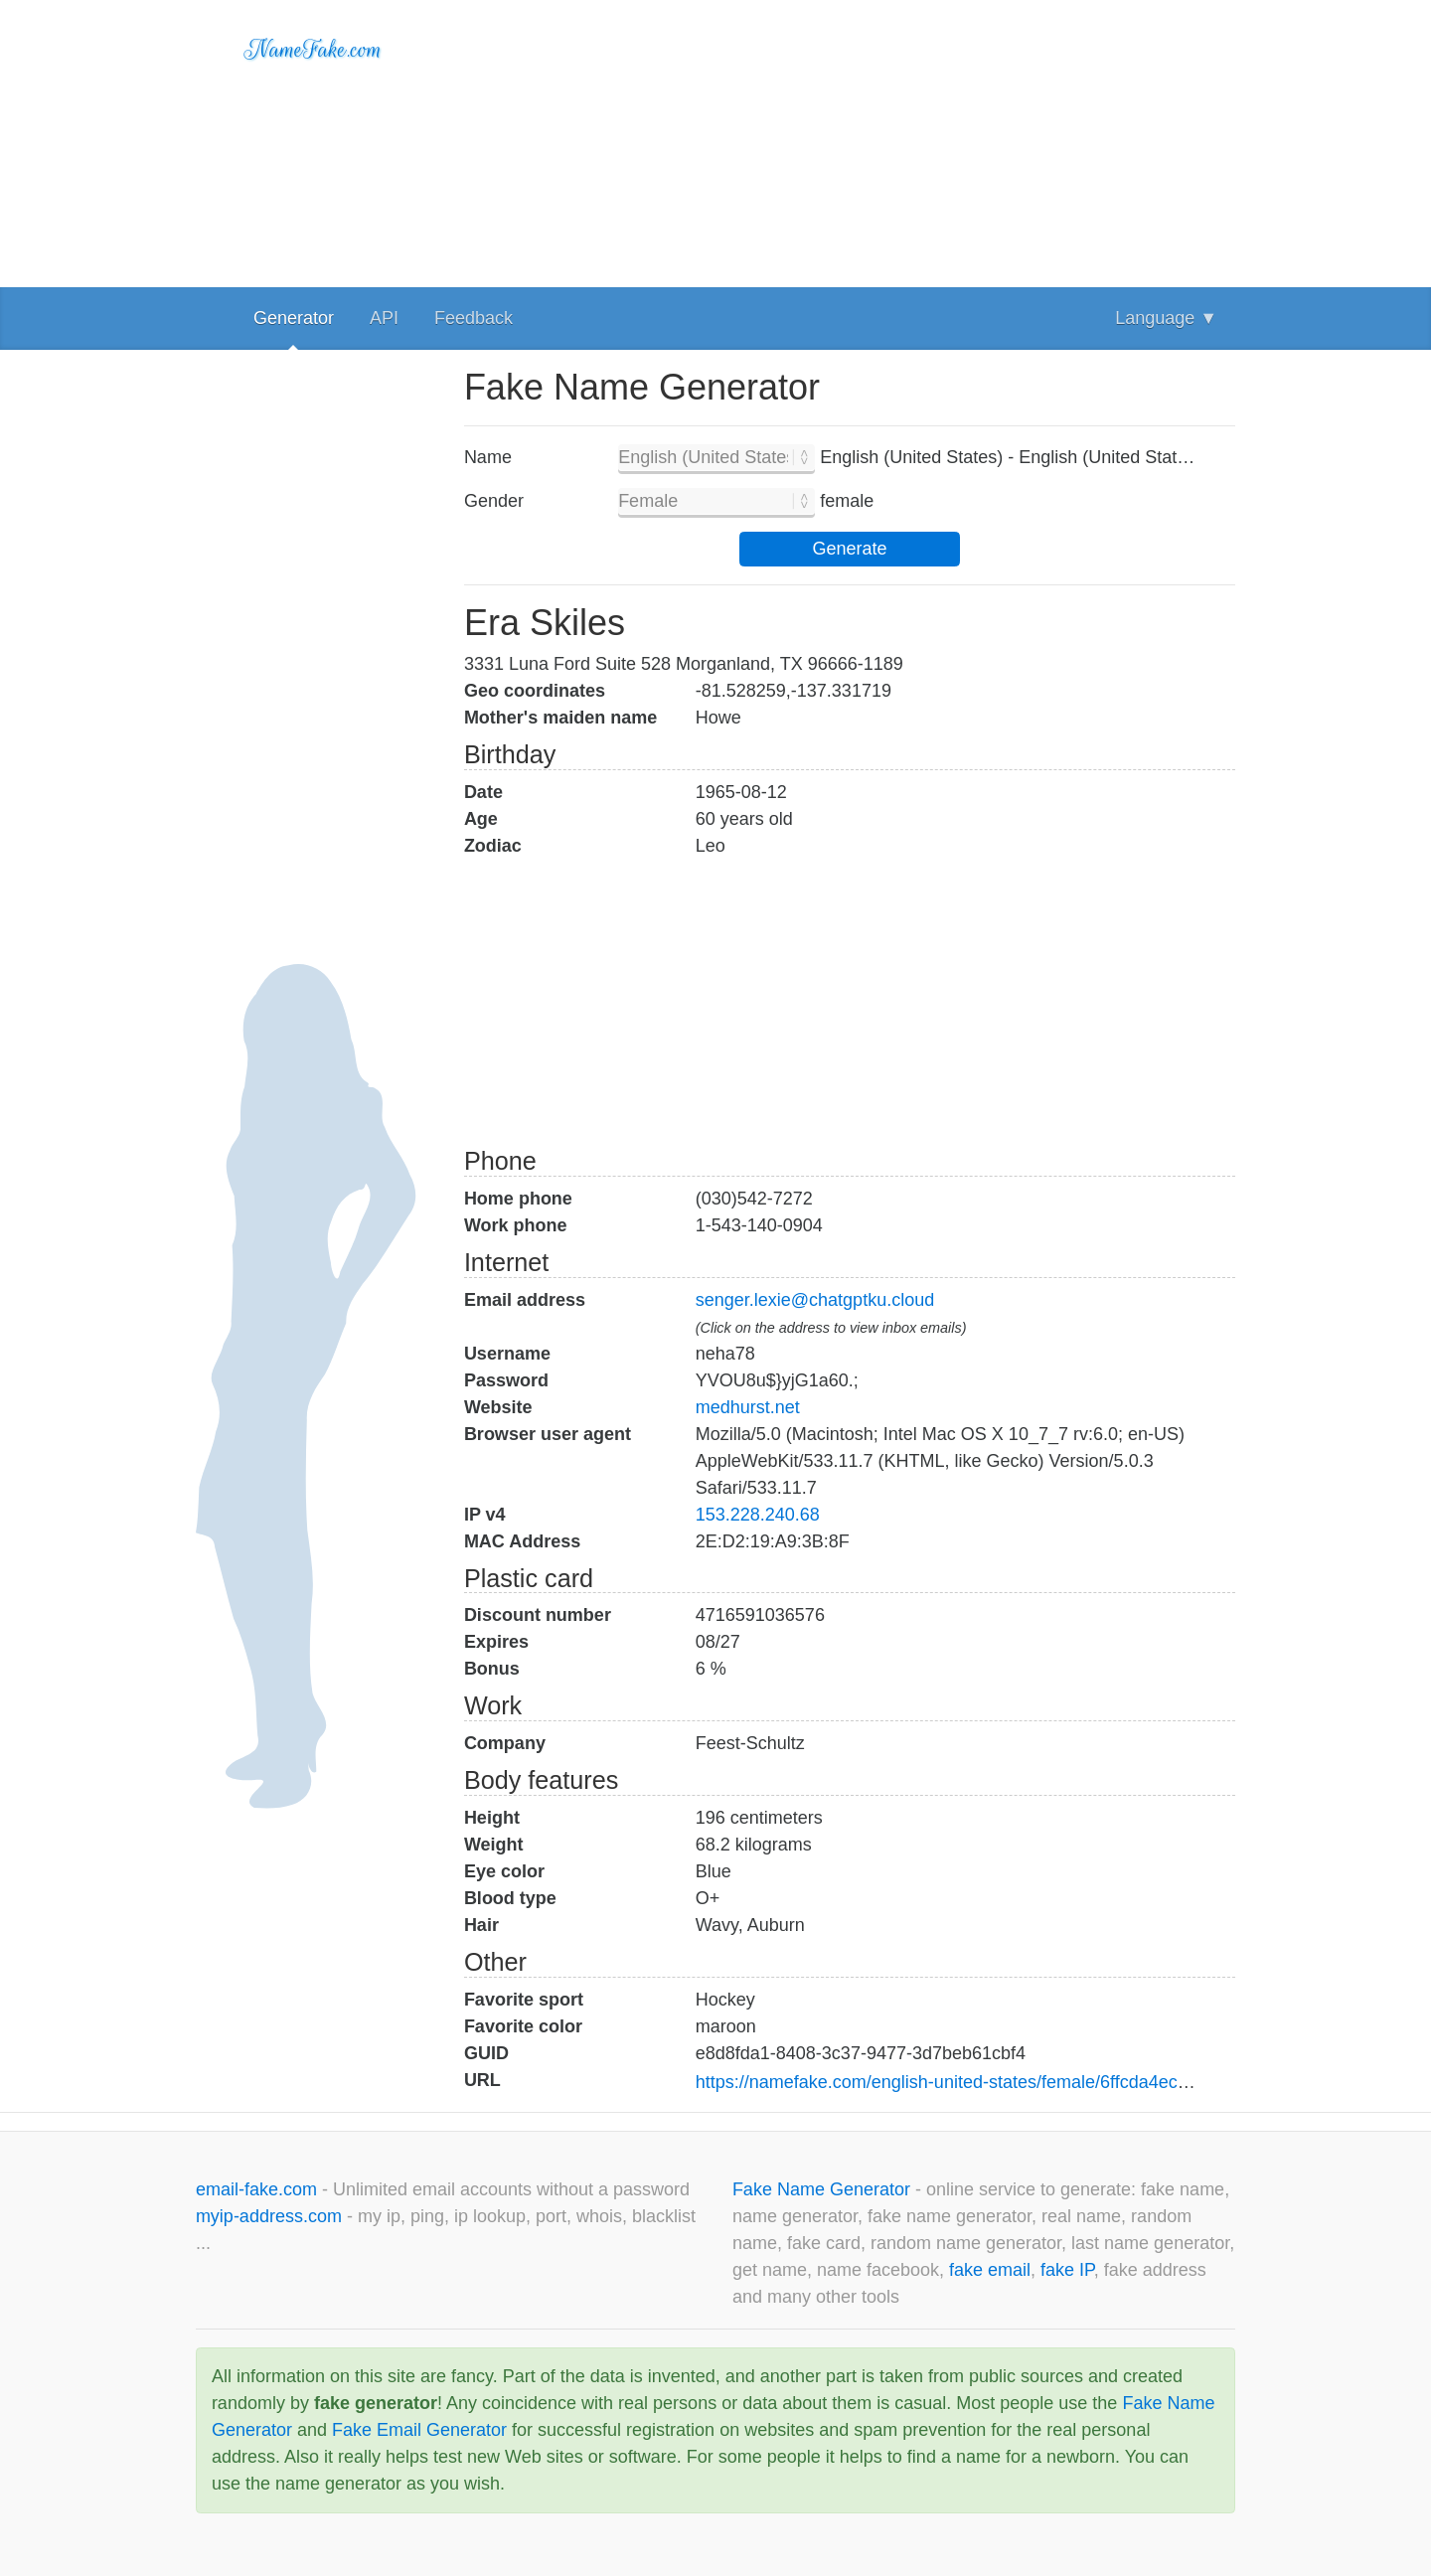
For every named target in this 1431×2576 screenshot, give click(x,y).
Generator (293, 318)
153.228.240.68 (758, 1515)
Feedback (473, 318)
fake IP (1067, 2270)
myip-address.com (269, 2216)
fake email (990, 2270)
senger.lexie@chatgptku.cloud (815, 1300)
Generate (849, 549)
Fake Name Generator (823, 2189)
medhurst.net (748, 1407)
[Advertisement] (849, 139)
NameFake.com (313, 50)
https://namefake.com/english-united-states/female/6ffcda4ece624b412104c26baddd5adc (1050, 2082)
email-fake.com (259, 2189)
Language (1166, 318)
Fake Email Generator (419, 2430)
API (384, 318)
